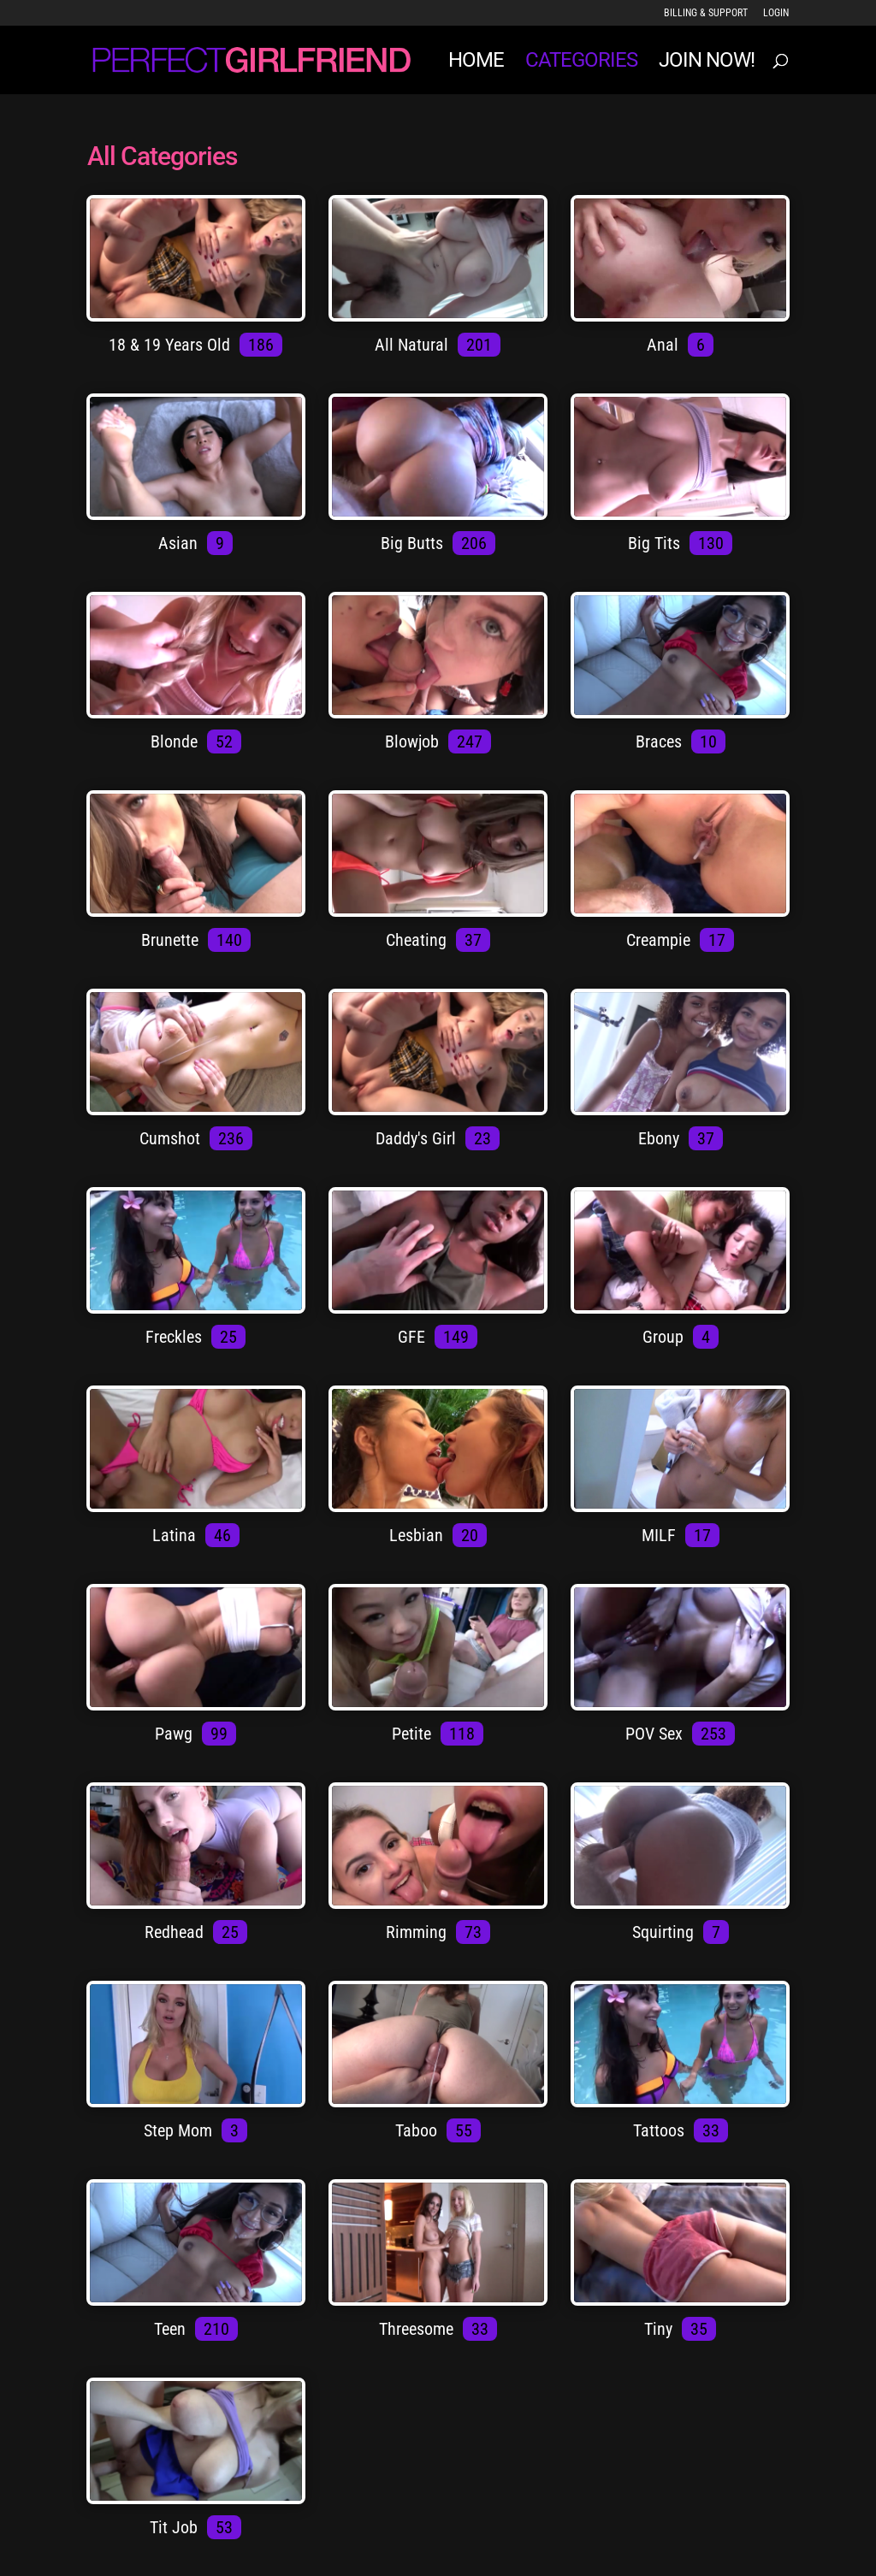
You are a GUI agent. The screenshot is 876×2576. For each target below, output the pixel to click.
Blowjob (414, 741)
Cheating (418, 940)
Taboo (418, 2130)
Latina (176, 1535)
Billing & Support (706, 13)
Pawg (176, 1733)
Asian (180, 543)
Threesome (418, 2329)
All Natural (414, 344)
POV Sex (656, 1733)
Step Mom (180, 2130)
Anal (665, 344)
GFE (413, 1336)
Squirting (665, 1932)
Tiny (660, 2329)
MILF (661, 1535)
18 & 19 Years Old (171, 344)
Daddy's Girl (418, 1138)
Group (665, 1336)
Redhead (176, 1932)
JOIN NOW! (707, 63)
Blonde (176, 741)
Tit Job (176, 2527)
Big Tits (656, 543)
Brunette (172, 940)
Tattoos (661, 2130)
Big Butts (414, 543)
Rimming (418, 1932)
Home (476, 63)
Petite (413, 1733)
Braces (661, 741)
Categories (581, 63)
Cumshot (171, 1138)
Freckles (175, 1336)
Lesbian (418, 1535)
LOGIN (776, 13)
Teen (172, 2329)
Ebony (661, 1138)
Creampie (660, 940)
